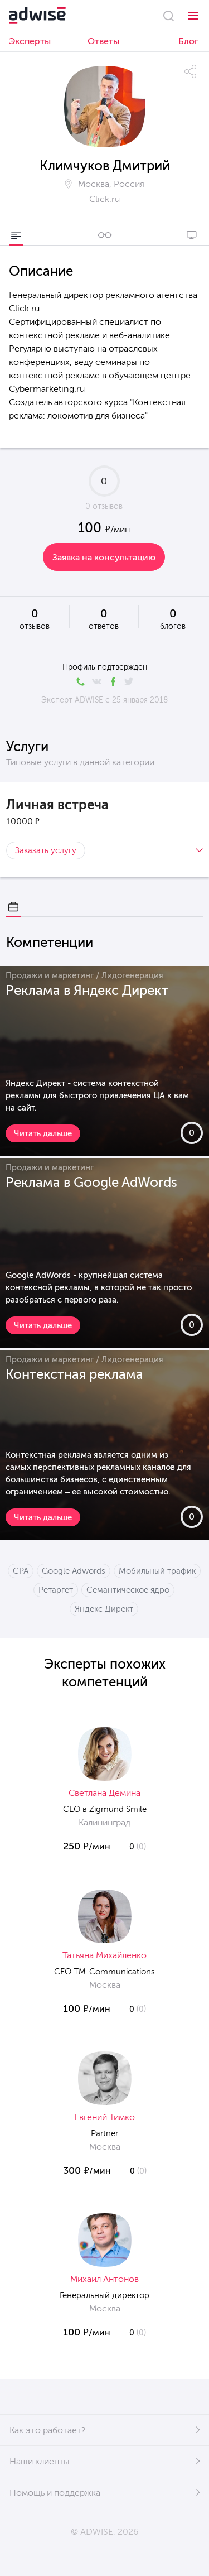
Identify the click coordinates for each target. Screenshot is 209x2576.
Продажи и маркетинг (50, 975)
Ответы (103, 41)
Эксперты (30, 41)
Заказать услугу (45, 850)
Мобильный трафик (157, 1571)
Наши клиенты (39, 2461)
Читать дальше (43, 1133)
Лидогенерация (132, 975)
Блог (188, 41)
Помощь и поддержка (54, 2492)
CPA (20, 1571)
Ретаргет (55, 1590)
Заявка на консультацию (103, 557)
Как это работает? (47, 2430)
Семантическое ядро (127, 1590)
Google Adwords (73, 1571)
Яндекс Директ (104, 1609)
